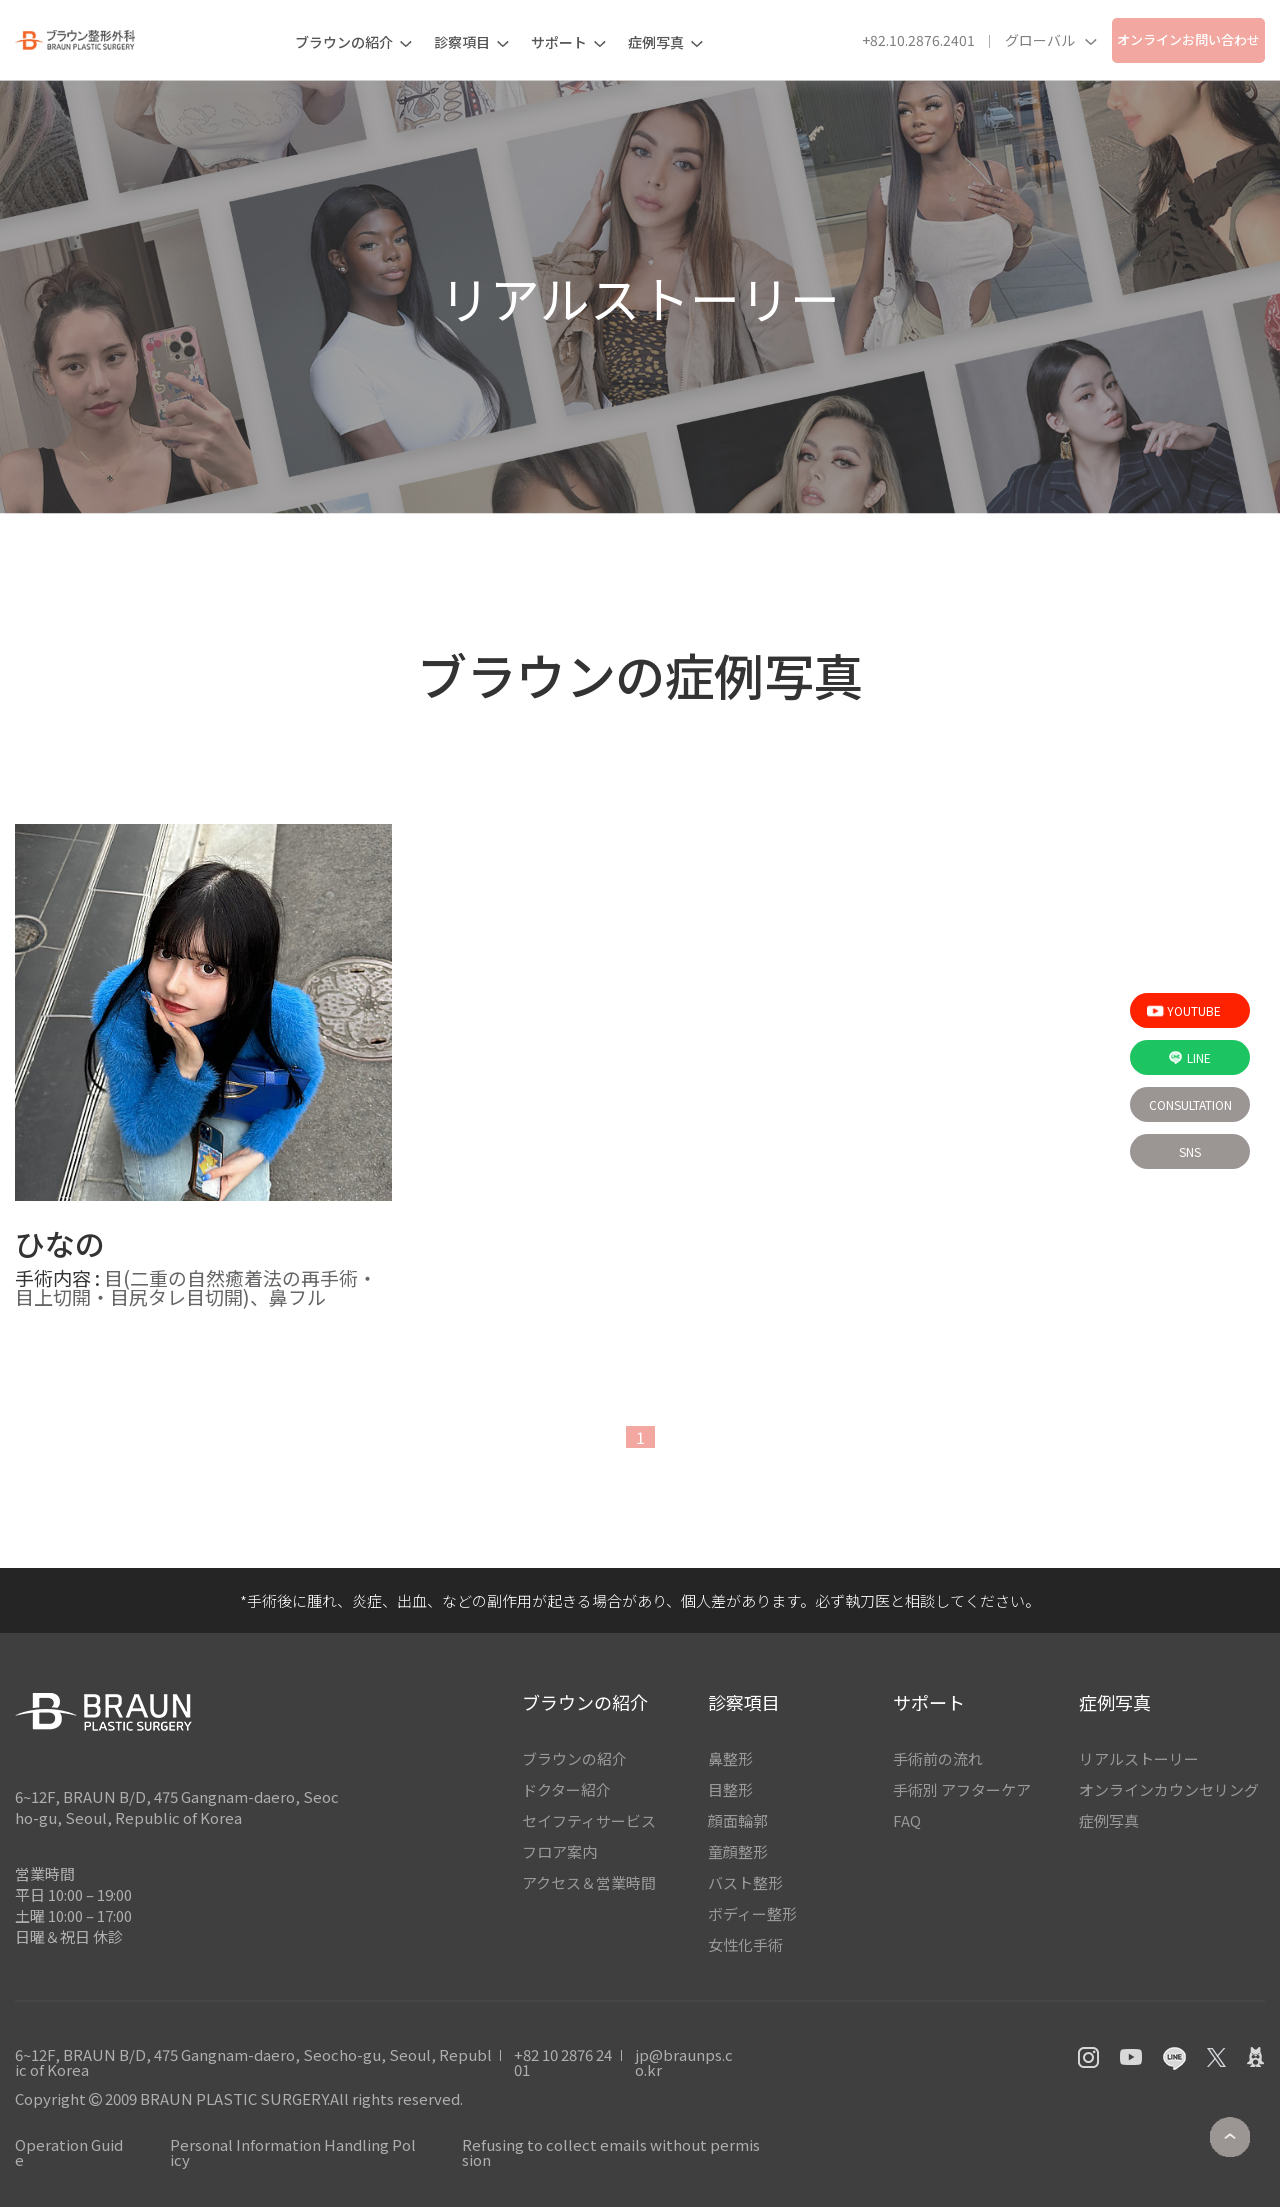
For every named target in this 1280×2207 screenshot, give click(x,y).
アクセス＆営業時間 (589, 1882)
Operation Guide (69, 2152)
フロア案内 (559, 1851)
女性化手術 (745, 1944)
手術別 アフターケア (962, 1789)
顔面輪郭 (738, 1820)
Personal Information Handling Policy (293, 2152)
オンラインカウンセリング (1169, 1789)
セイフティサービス (589, 1820)
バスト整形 (745, 1882)
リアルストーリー (1139, 1758)
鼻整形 (730, 1758)
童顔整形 (738, 1851)
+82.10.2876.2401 (918, 40)
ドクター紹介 (566, 1789)
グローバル (1051, 40)
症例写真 (1109, 1820)
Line (1190, 1057)
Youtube (1184, 1011)
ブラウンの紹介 (574, 1758)
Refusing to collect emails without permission (611, 2152)
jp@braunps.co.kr (684, 2062)
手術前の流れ (938, 1758)
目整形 (730, 1789)
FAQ (907, 1820)
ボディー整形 (752, 1913)
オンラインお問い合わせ (1188, 39)
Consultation (1190, 1104)
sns (1190, 1151)
